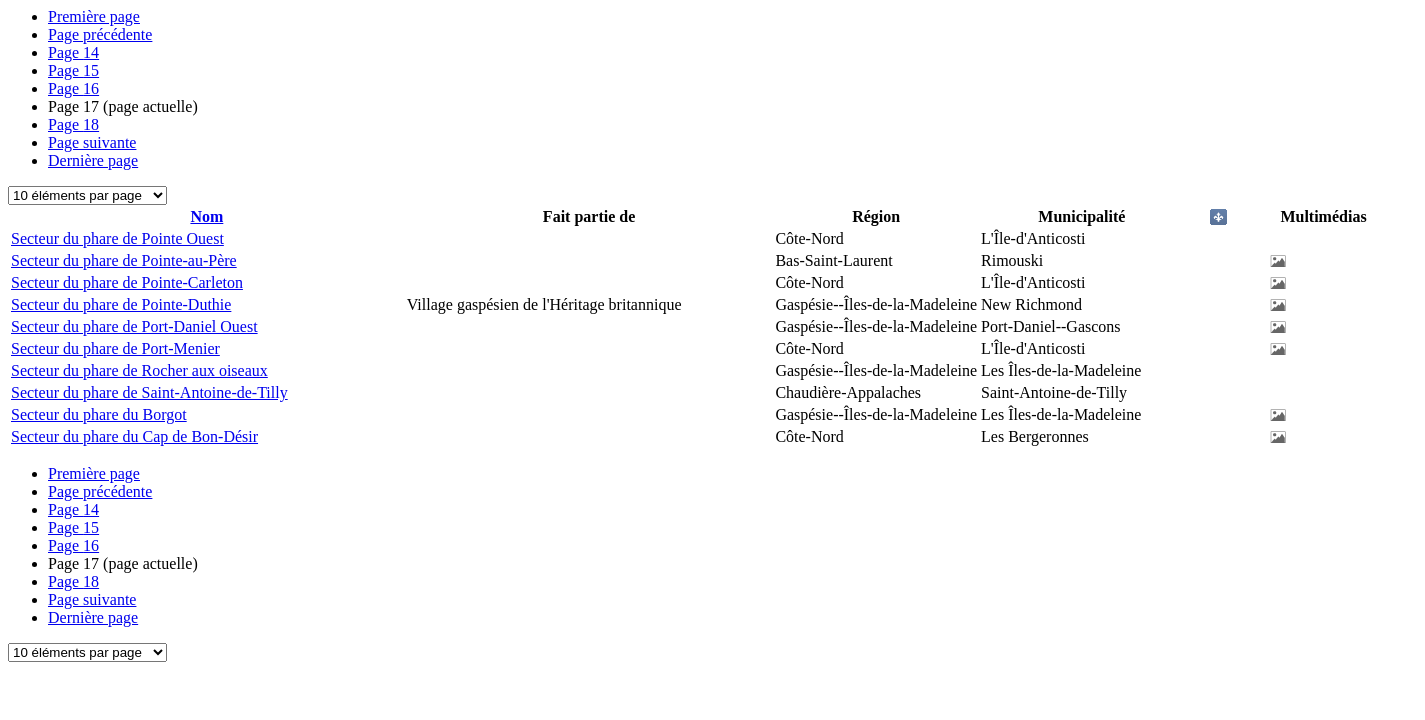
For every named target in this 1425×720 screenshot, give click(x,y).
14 (73, 52)
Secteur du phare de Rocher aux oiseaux (139, 370)
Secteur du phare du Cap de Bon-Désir (134, 436)
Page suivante (92, 142)
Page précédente (100, 34)
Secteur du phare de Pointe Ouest (117, 238)
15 (73, 70)
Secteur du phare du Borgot (99, 414)
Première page (94, 16)
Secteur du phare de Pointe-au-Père (124, 260)
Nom (206, 216)
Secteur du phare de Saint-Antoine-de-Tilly (149, 392)
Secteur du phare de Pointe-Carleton (127, 282)
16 (73, 88)
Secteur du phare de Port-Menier (115, 348)
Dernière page (93, 160)
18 (73, 124)
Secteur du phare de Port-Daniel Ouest (134, 326)
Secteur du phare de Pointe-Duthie (121, 304)
